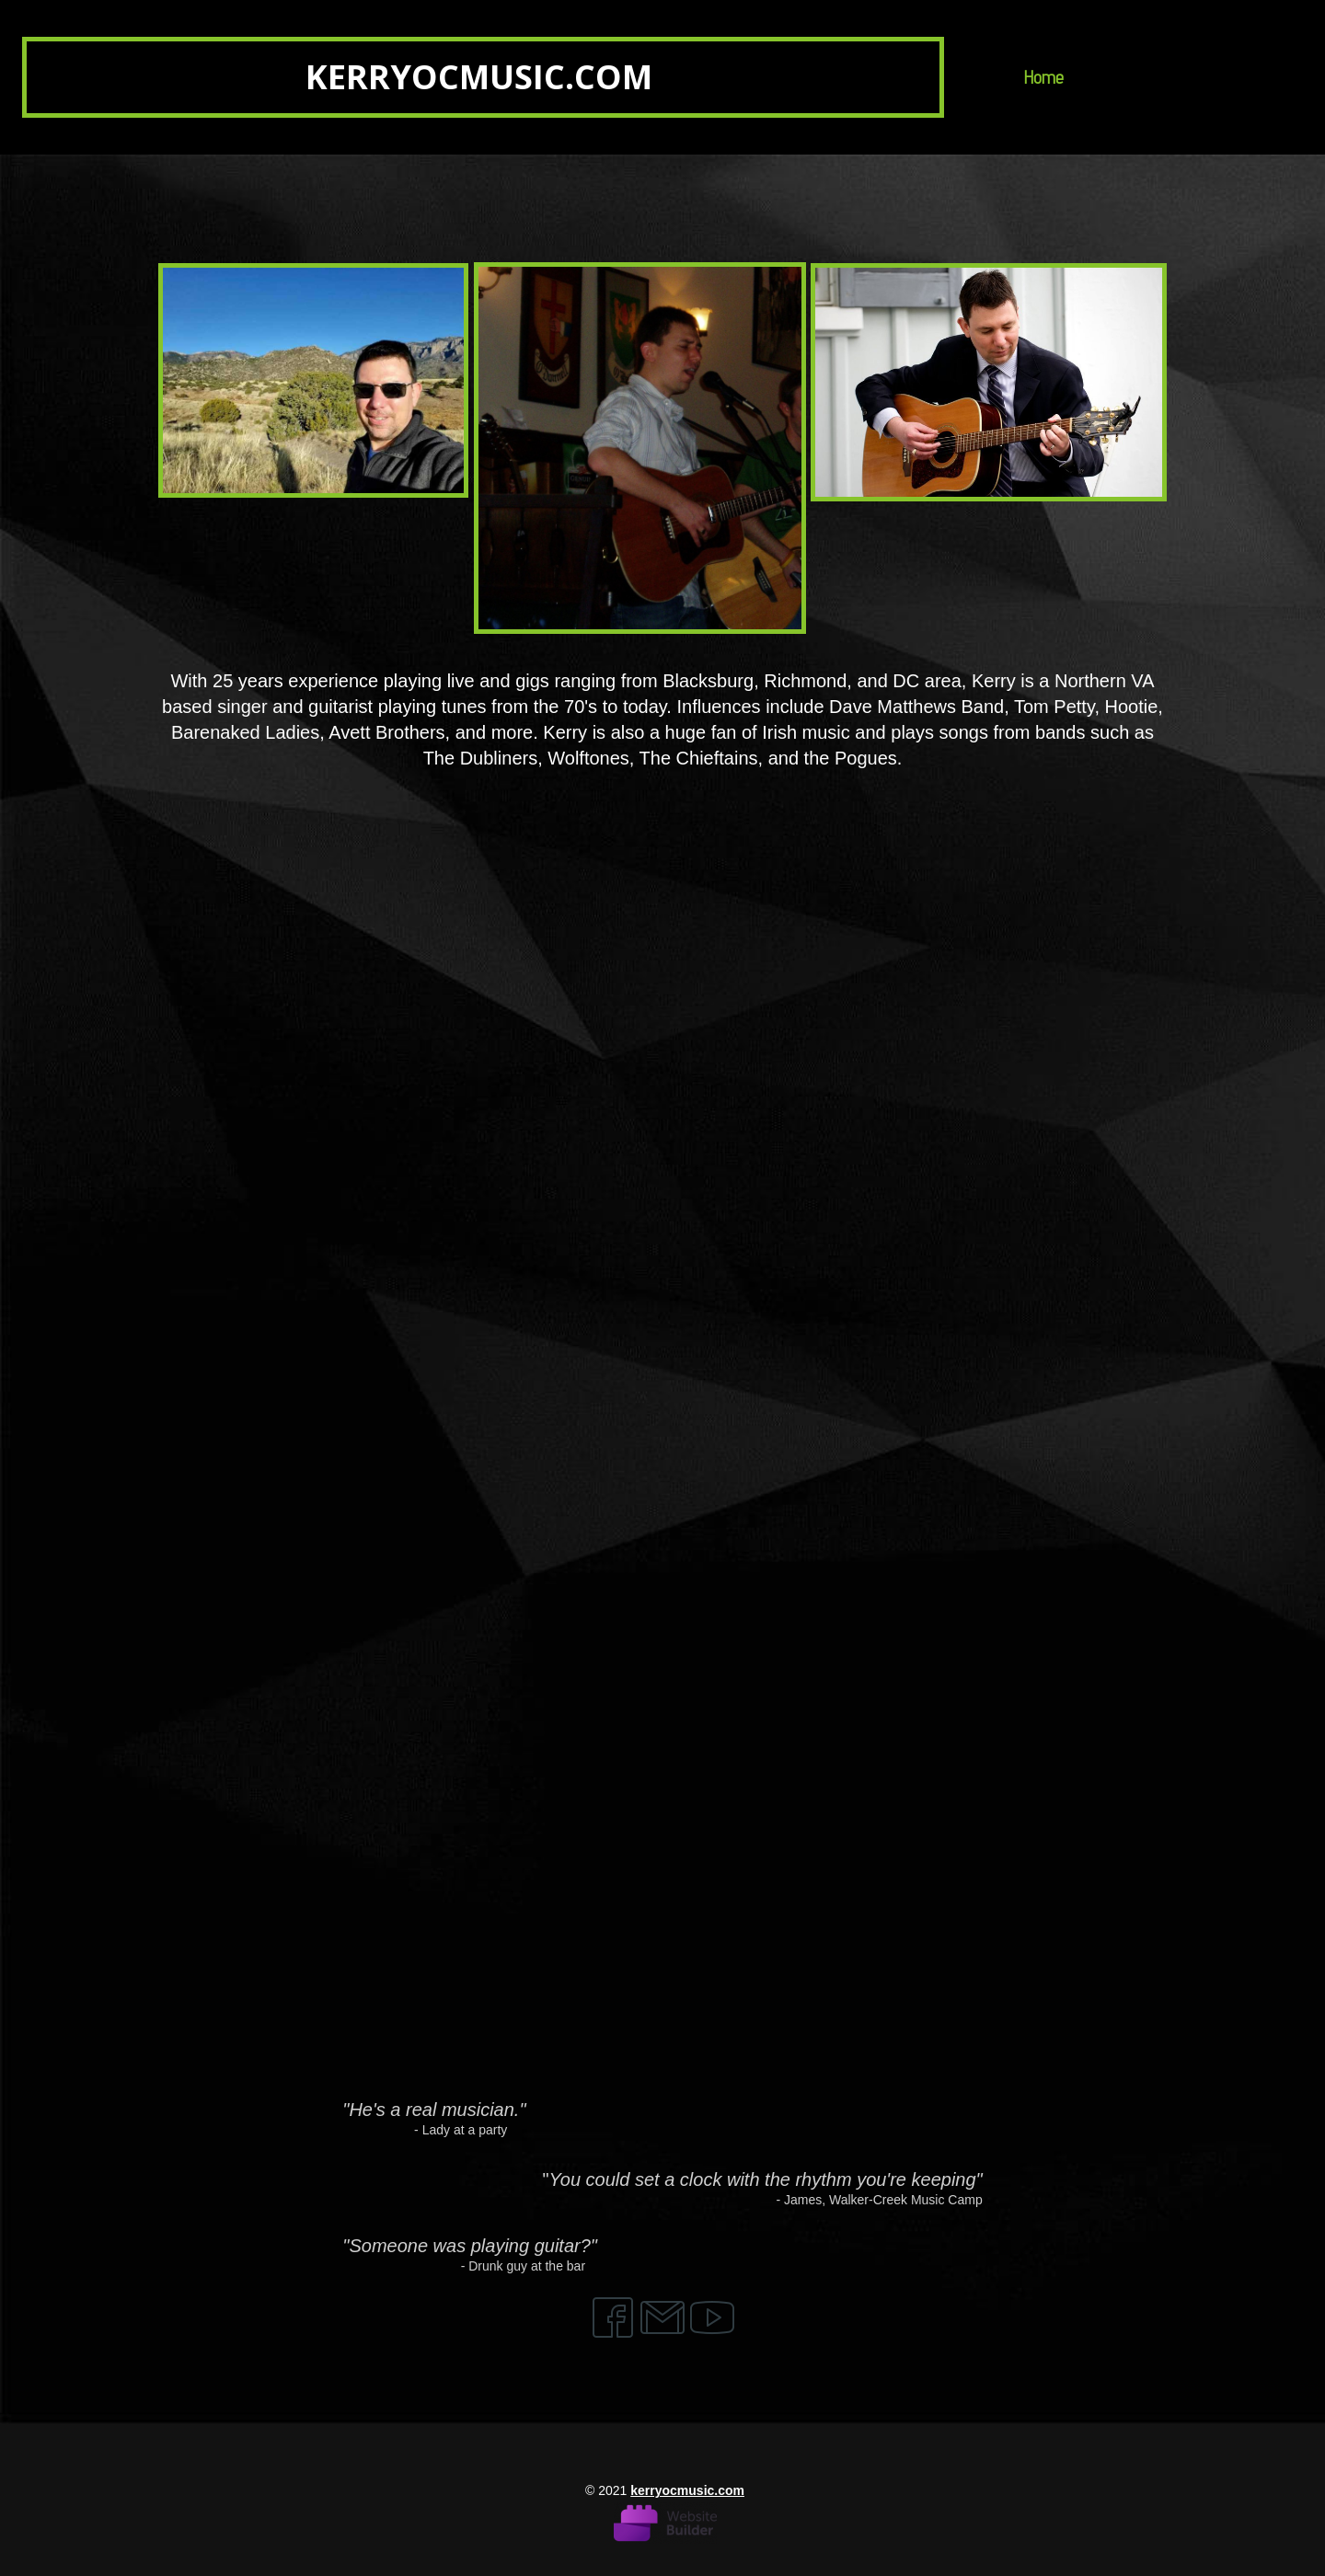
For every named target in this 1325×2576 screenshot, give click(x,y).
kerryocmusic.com (687, 2490)
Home (1044, 77)
